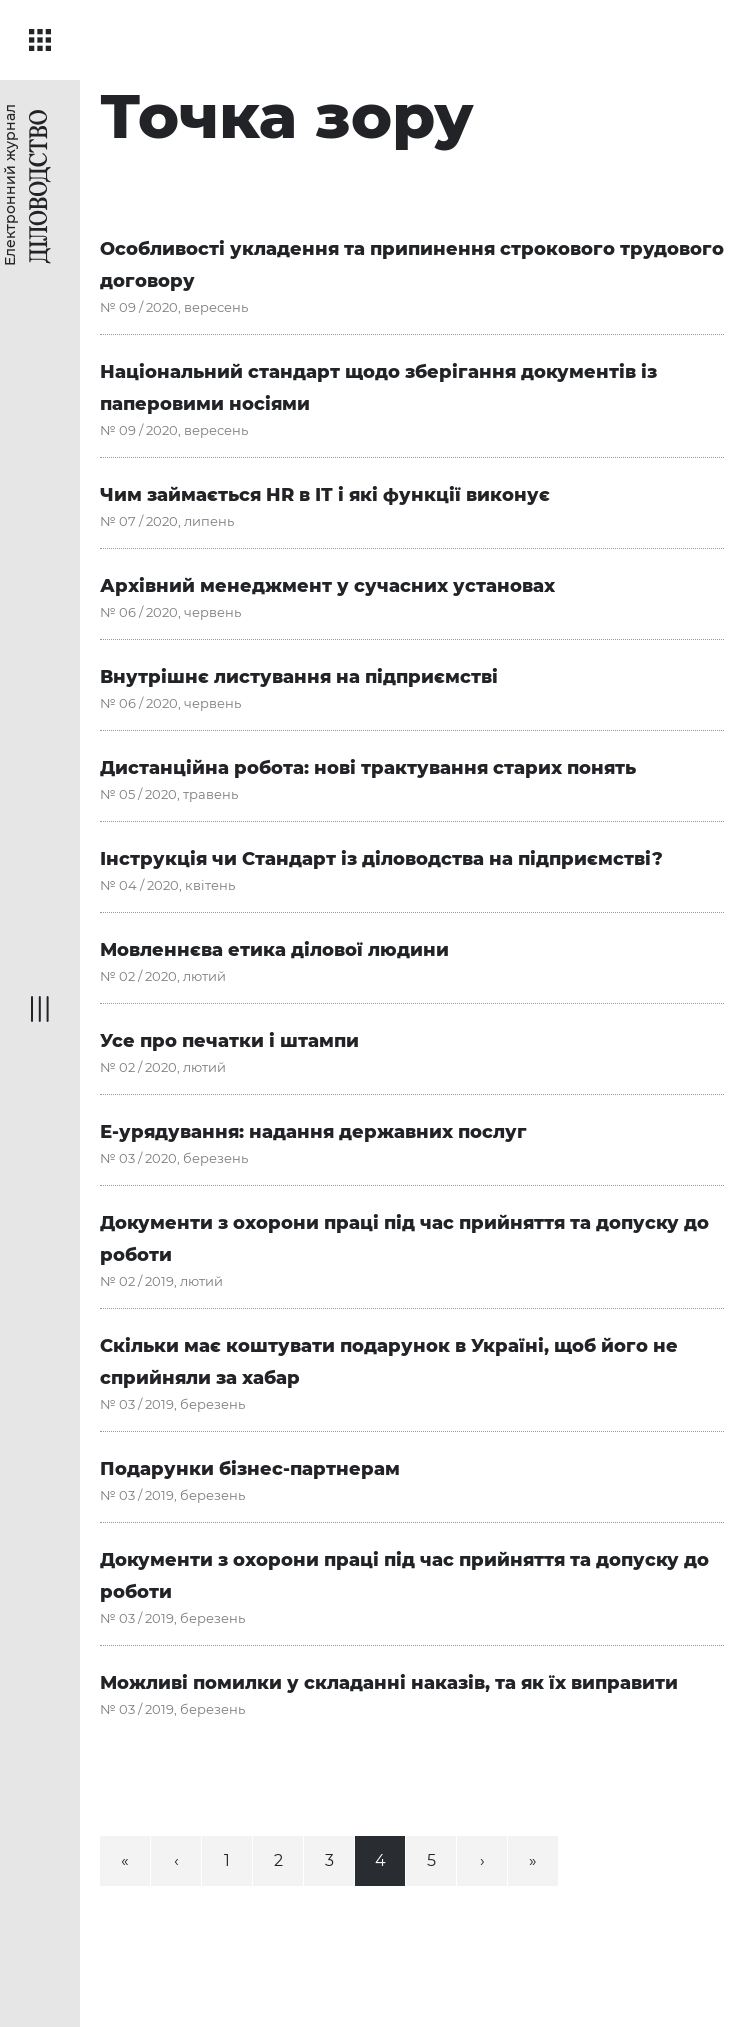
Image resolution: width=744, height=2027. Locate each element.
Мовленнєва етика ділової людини (274, 950)
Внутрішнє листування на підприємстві (299, 677)
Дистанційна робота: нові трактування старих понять (368, 768)
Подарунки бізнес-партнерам (250, 1469)
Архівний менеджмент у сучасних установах (327, 586)
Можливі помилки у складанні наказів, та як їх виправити (389, 1683)
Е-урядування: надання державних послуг (313, 1132)
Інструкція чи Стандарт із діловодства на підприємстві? (381, 859)
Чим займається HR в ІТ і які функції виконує (325, 495)
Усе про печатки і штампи (229, 1041)
